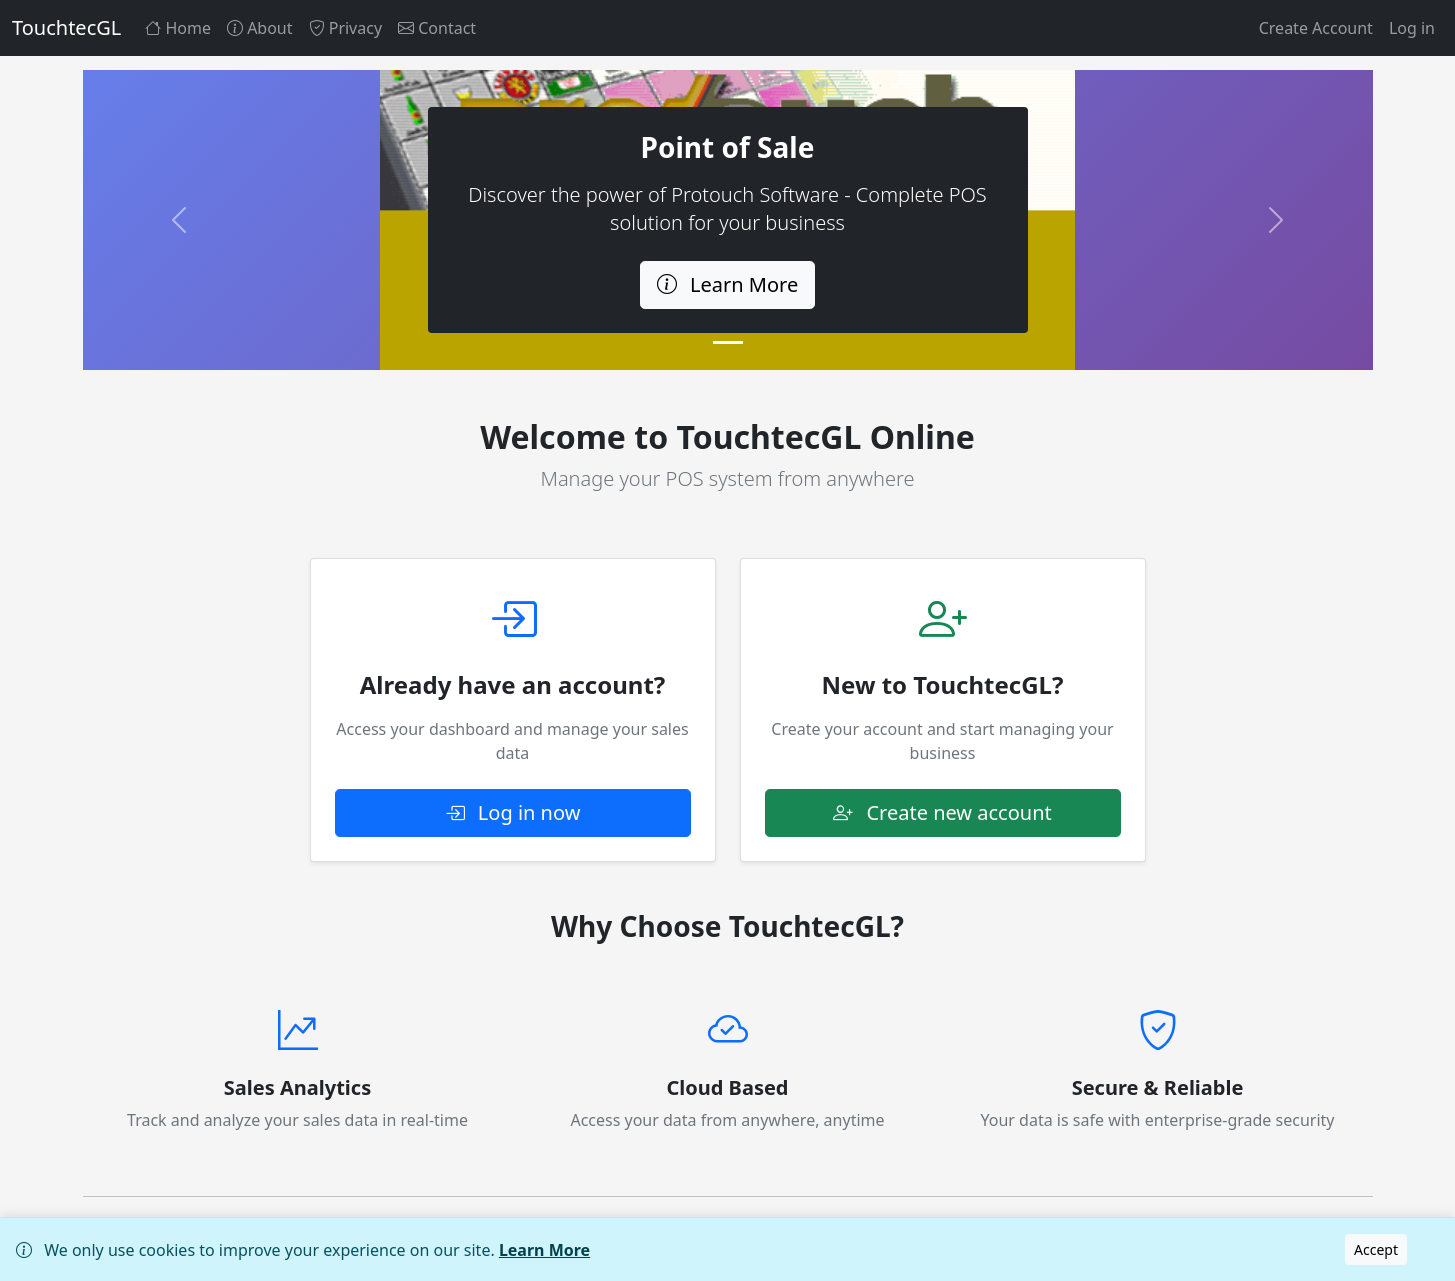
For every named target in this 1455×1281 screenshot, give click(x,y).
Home (178, 28)
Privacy (346, 28)
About (260, 28)
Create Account (1316, 28)
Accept (1376, 1249)
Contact (437, 28)
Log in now (513, 812)
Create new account (942, 812)
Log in (1412, 28)
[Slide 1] (728, 342)
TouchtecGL (66, 27)
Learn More (544, 1250)
